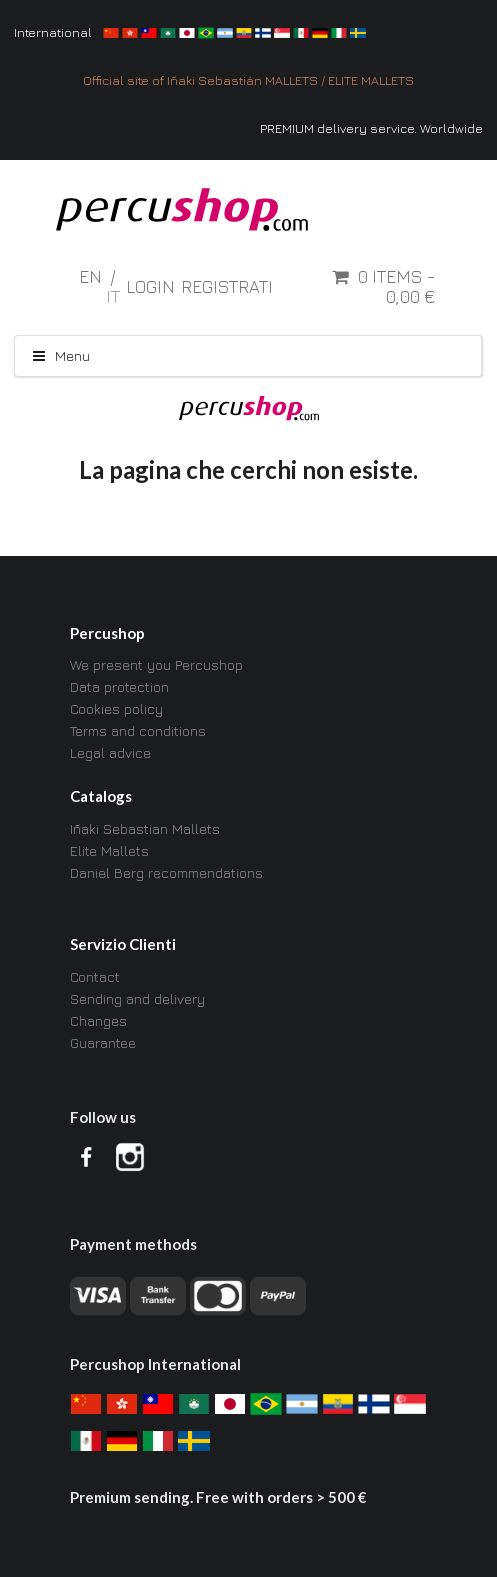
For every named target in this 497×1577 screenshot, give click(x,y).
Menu (60, 355)
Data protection (119, 686)
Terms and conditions (138, 730)
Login (150, 287)
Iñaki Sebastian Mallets (145, 829)
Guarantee (103, 1042)
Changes (98, 1020)
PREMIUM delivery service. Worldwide (371, 128)
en (92, 276)
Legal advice (110, 752)
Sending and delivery (137, 998)
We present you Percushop (156, 665)
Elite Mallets (109, 850)
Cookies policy (116, 708)
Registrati (227, 287)
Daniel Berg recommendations (166, 872)
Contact (95, 977)
